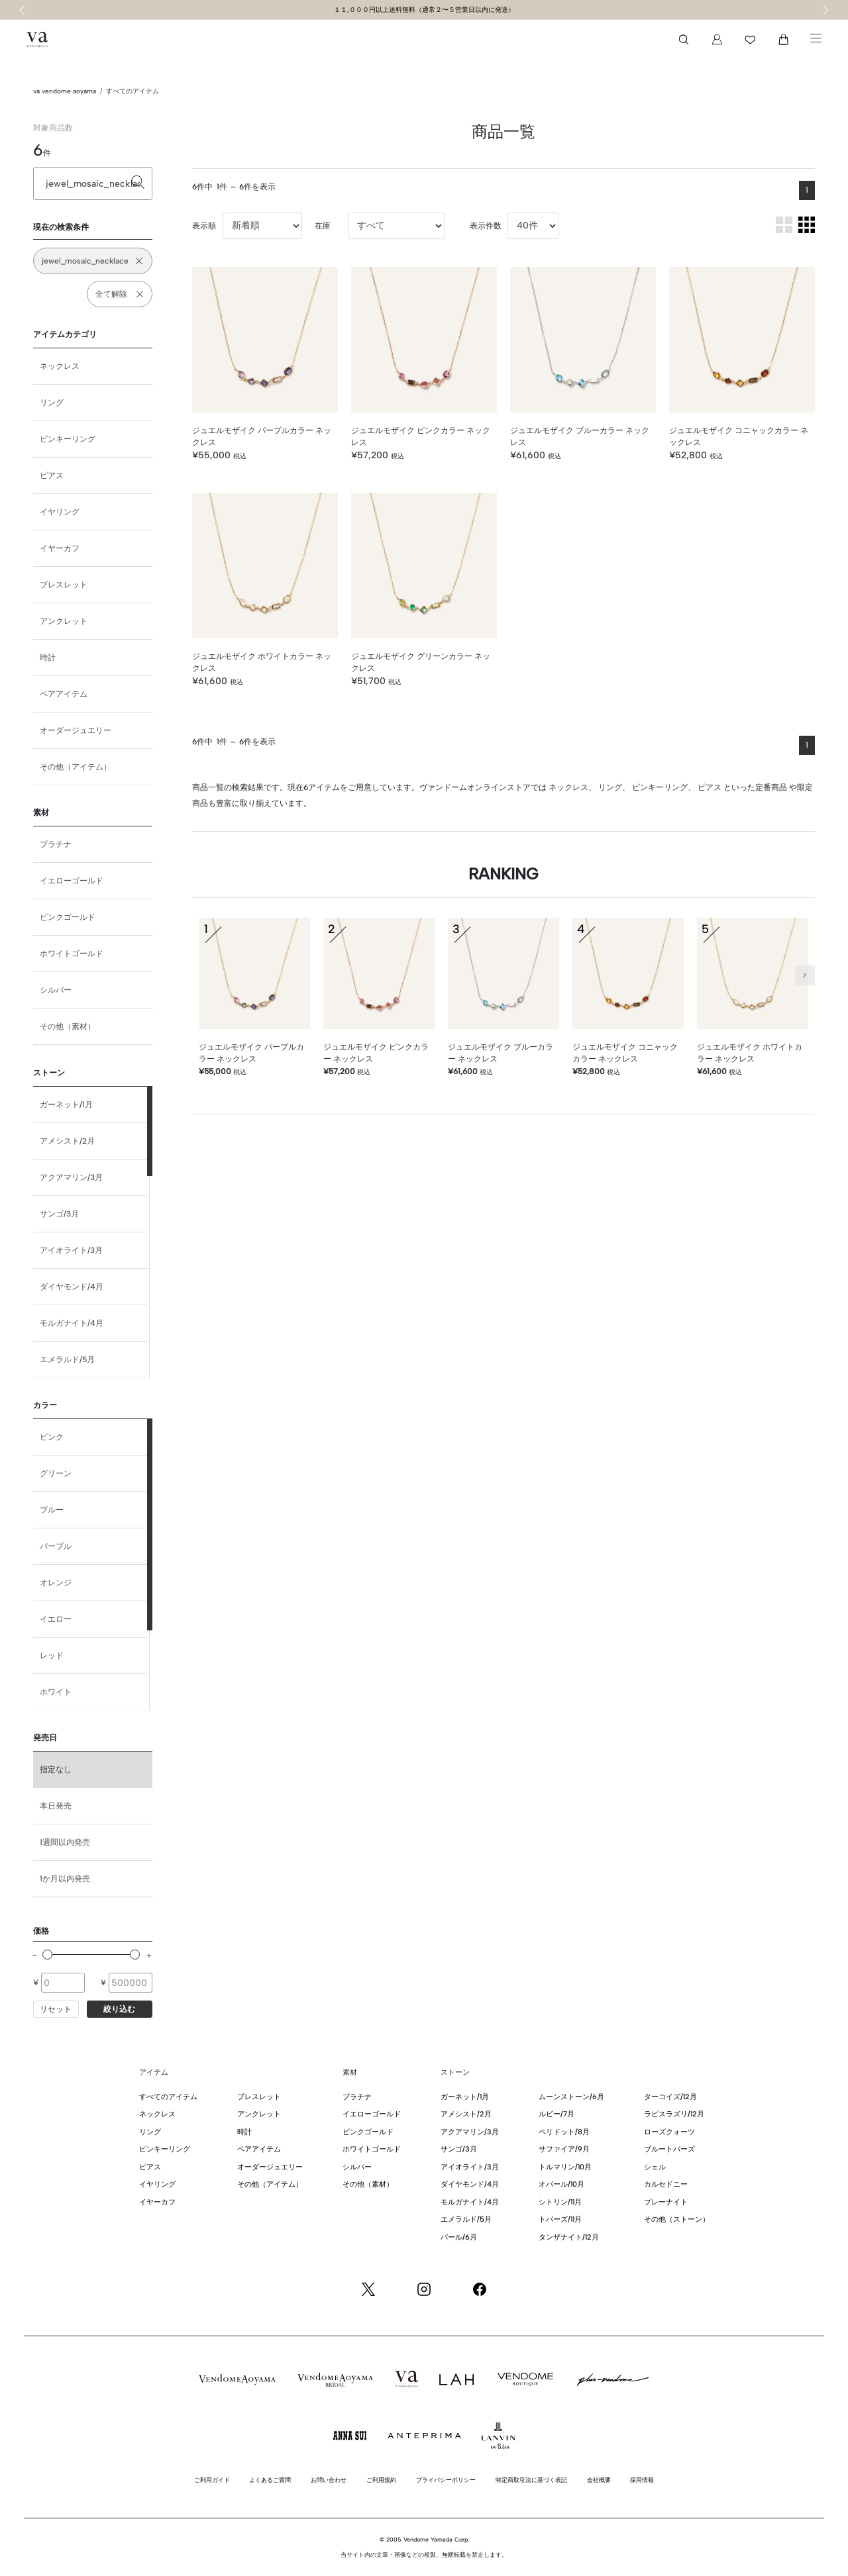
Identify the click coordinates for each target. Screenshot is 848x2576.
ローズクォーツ (669, 2132)
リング (52, 402)
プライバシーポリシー (446, 2479)
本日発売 (56, 1805)
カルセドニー (666, 2184)
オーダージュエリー (75, 730)
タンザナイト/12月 (569, 2237)
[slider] (47, 1954)
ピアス (52, 475)
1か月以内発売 (65, 1878)
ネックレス (60, 366)
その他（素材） (67, 1026)
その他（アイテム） (75, 766)
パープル (56, 1546)
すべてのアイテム (132, 91)
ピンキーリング (67, 439)
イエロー (56, 1619)
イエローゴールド (71, 880)
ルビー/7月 (556, 2114)
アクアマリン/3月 (71, 1177)
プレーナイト (666, 2202)
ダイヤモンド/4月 (71, 1286)
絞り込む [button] (119, 2009)
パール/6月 (459, 2237)
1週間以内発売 (65, 1842)
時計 (48, 657)
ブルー (52, 1509)
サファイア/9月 (564, 2149)
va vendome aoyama (64, 91)
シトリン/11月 (560, 2202)
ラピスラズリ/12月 (674, 2114)
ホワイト (56, 1692)
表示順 (204, 225)
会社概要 (599, 2479)
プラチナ (56, 844)
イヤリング (60, 512)
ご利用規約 (381, 2479)
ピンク (52, 1437)
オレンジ (56, 1582)
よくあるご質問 (270, 2479)
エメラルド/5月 (67, 1359)
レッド (52, 1655)
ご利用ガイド (212, 2479)
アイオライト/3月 (71, 1250)
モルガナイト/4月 (71, 1323)
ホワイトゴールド (71, 953)
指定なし (56, 1769)
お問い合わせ (328, 2479)
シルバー (56, 990)
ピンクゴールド (67, 917)
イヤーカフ (60, 548)
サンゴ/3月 (59, 1213)
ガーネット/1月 (66, 1104)
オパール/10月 (561, 2184)
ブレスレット (63, 584)
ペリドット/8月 (564, 2132)
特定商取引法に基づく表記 (531, 2479)
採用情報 (642, 2479)
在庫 (323, 225)
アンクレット (63, 621)
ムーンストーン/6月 (571, 2097)
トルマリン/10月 (565, 2167)
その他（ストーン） (677, 2219)
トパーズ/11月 (560, 2219)
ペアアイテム (63, 694)
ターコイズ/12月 (670, 2097)
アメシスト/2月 (67, 1141)
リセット (56, 2009)
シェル (655, 2167)
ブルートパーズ (669, 2149)
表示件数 (486, 225)
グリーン (56, 1473)
